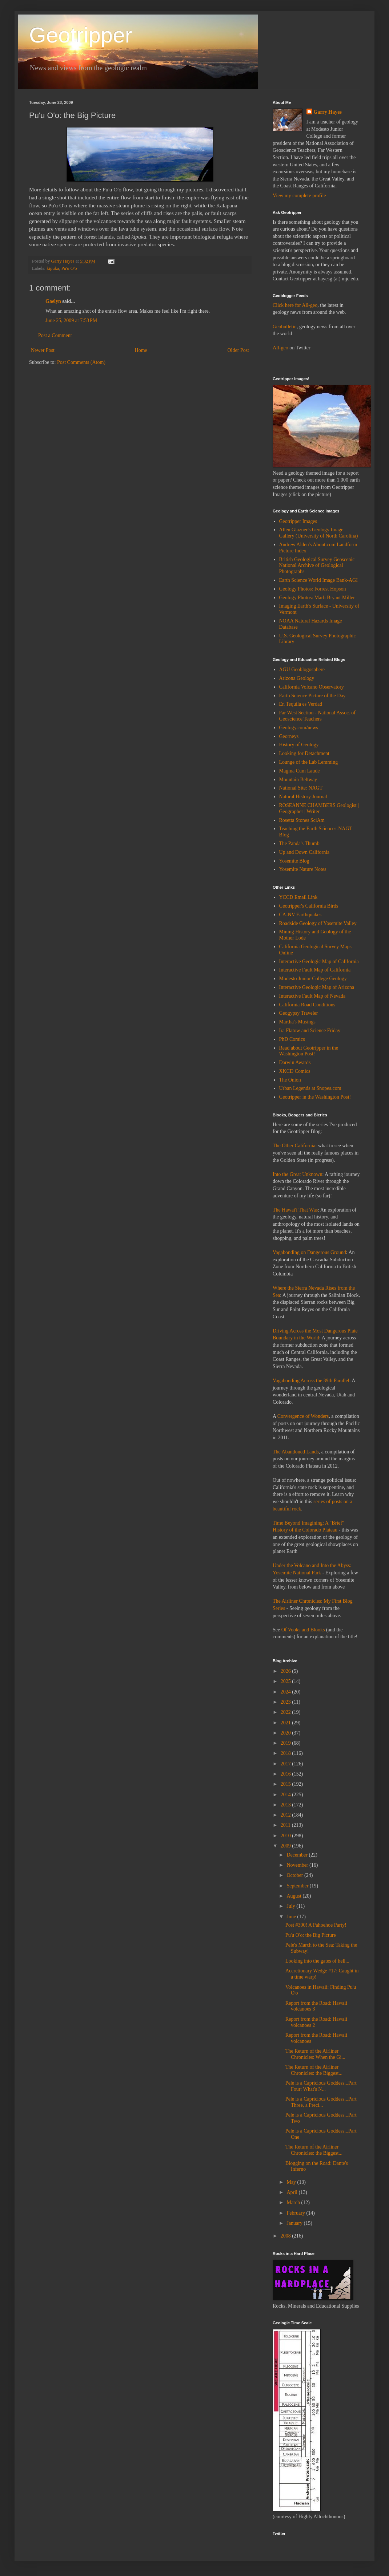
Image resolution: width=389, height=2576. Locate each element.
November (297, 1865)
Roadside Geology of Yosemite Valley (318, 923)
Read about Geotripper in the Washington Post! (308, 1051)
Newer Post (43, 350)
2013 (286, 1805)
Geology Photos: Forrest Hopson (312, 589)
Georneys (289, 736)
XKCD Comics (294, 1071)
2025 (286, 1681)
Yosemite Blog (294, 861)
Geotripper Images (298, 521)
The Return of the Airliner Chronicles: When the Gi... (315, 2054)
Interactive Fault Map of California (315, 970)
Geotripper (80, 35)
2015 (286, 1784)
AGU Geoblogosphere (302, 669)
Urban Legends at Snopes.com (310, 1088)
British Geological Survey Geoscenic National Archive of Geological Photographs (317, 566)
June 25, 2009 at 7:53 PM (71, 320)
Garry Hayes (328, 112)
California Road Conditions (307, 1004)
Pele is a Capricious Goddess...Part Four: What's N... (321, 2086)
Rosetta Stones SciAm (302, 820)
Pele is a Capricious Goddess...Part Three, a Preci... (321, 2102)
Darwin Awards (295, 1062)
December (297, 1855)
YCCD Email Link (298, 897)
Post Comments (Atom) (81, 362)
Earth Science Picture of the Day (312, 695)
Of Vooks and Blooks (303, 1629)
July (291, 1906)
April (292, 2192)
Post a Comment (55, 335)
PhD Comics (292, 1039)
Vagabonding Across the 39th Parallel (311, 1380)
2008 (286, 2236)
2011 (286, 1825)
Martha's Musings (297, 1022)
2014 (286, 1794)
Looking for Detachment (304, 753)
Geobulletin (285, 326)
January (295, 2223)
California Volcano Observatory (311, 687)
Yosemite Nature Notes (302, 869)
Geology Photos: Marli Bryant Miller (317, 597)
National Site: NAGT (301, 788)
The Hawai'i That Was (295, 1210)
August (294, 1896)
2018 (286, 1753)
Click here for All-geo (295, 305)
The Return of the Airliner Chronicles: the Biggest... (313, 2070)
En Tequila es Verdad (300, 704)
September (297, 1886)
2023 (286, 1702)
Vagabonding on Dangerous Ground (309, 1252)
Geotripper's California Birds (308, 906)
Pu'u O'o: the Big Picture (310, 1935)
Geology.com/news (298, 727)
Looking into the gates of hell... (317, 1961)
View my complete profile (299, 195)
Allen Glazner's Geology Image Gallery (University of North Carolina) (318, 533)
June (291, 1916)
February (296, 2213)
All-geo (280, 347)
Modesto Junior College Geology (313, 978)
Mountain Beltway (298, 779)
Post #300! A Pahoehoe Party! (315, 1925)
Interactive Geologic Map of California (319, 961)
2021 (286, 1722)
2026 (286, 1671)
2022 (286, 1712)
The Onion (290, 1080)
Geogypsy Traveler (298, 1013)
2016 (286, 1774)
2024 (286, 1692)
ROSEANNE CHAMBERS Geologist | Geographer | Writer (319, 808)
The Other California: (295, 1145)
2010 (286, 1835)
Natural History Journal (303, 796)
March (293, 2202)
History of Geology (299, 744)
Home (141, 350)
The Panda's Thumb (299, 843)
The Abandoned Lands (296, 1452)
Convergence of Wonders (303, 1416)
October (295, 1875)
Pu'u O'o (69, 268)
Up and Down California (304, 852)
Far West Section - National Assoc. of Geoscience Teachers (317, 716)
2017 (286, 1763)
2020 (286, 1733)
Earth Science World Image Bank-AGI (318, 580)
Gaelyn (53, 301)
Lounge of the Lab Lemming (308, 762)
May (291, 2182)
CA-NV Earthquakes (300, 914)
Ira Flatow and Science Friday (310, 1030)
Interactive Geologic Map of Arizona (316, 987)
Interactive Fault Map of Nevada (312, 996)
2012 (286, 1815)
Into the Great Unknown (297, 1174)
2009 (286, 1846)
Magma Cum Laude (299, 771)
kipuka (53, 268)
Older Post (238, 350)
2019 (286, 1743)
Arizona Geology (296, 678)
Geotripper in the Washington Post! (315, 1097)
